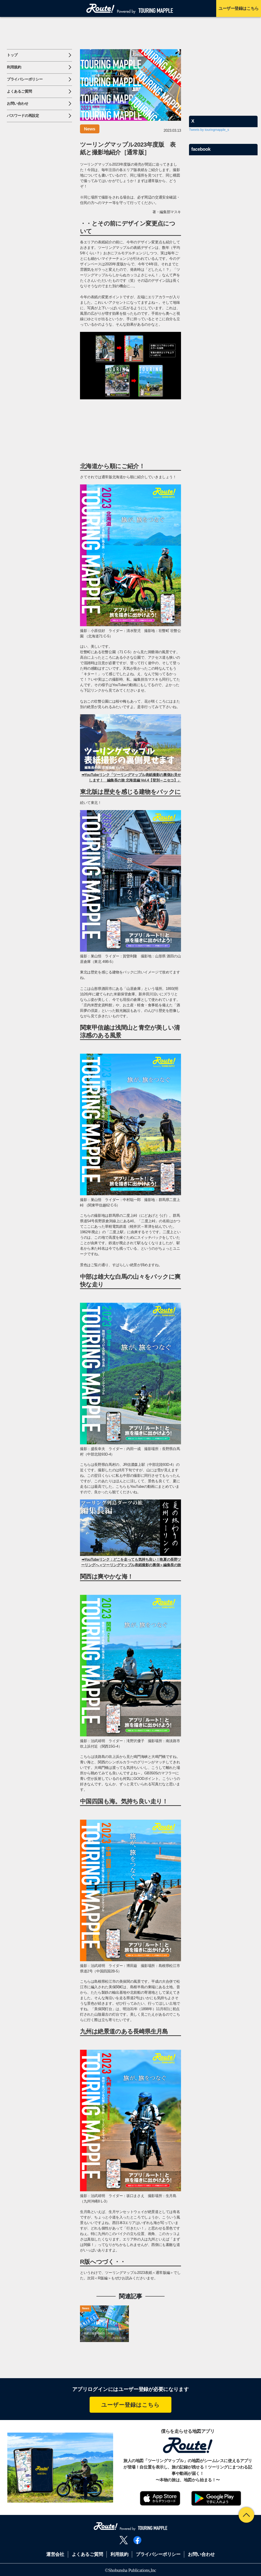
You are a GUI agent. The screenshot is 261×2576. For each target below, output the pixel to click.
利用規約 (119, 2554)
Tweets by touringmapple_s (209, 130)
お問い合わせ (201, 2554)
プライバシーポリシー (158, 2554)
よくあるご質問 (87, 2554)
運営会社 (55, 2554)
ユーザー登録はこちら (130, 2405)
